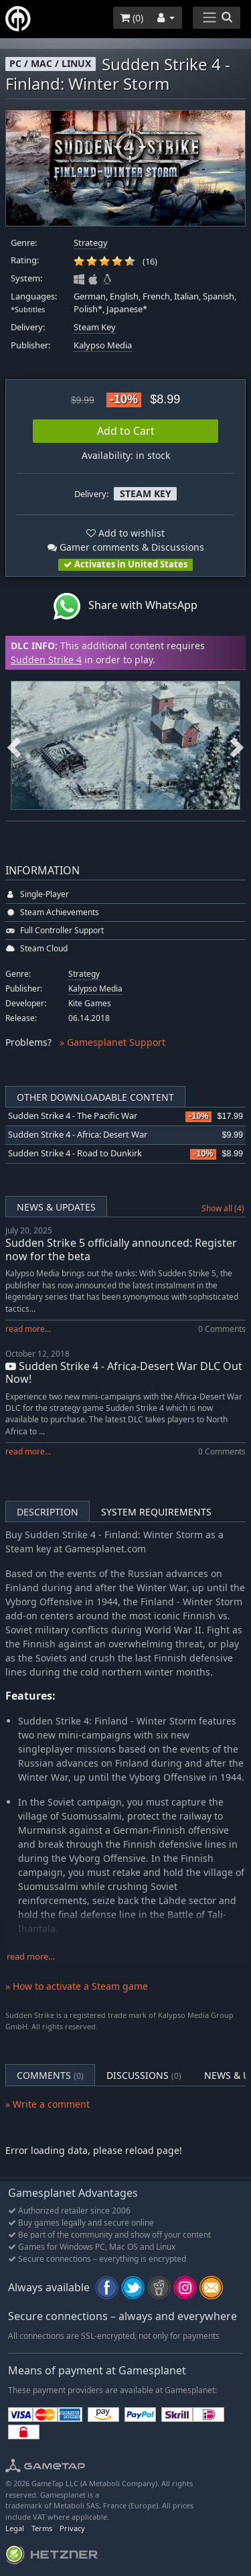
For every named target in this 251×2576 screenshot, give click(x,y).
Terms (41, 2528)
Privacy (72, 2528)
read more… (31, 1956)
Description (47, 1511)
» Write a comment (47, 2104)
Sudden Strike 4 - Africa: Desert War (77, 1134)
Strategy (91, 243)
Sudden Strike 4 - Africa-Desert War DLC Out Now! (123, 1372)
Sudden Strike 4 (46, 659)
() (131, 17)
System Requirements (156, 1511)
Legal (14, 2528)
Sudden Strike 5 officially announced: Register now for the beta (121, 1249)
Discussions (143, 2075)
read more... (28, 1329)
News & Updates (56, 1207)
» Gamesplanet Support (112, 1042)
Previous (14, 745)
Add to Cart (126, 430)
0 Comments (222, 1329)
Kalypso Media (103, 345)
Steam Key (95, 327)
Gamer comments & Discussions (126, 547)
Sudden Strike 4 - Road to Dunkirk (75, 1153)
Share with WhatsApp (125, 606)
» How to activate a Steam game (76, 1986)
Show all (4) (222, 1208)
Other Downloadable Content (95, 1097)
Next (237, 745)
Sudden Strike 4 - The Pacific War (72, 1116)
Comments (50, 2075)
